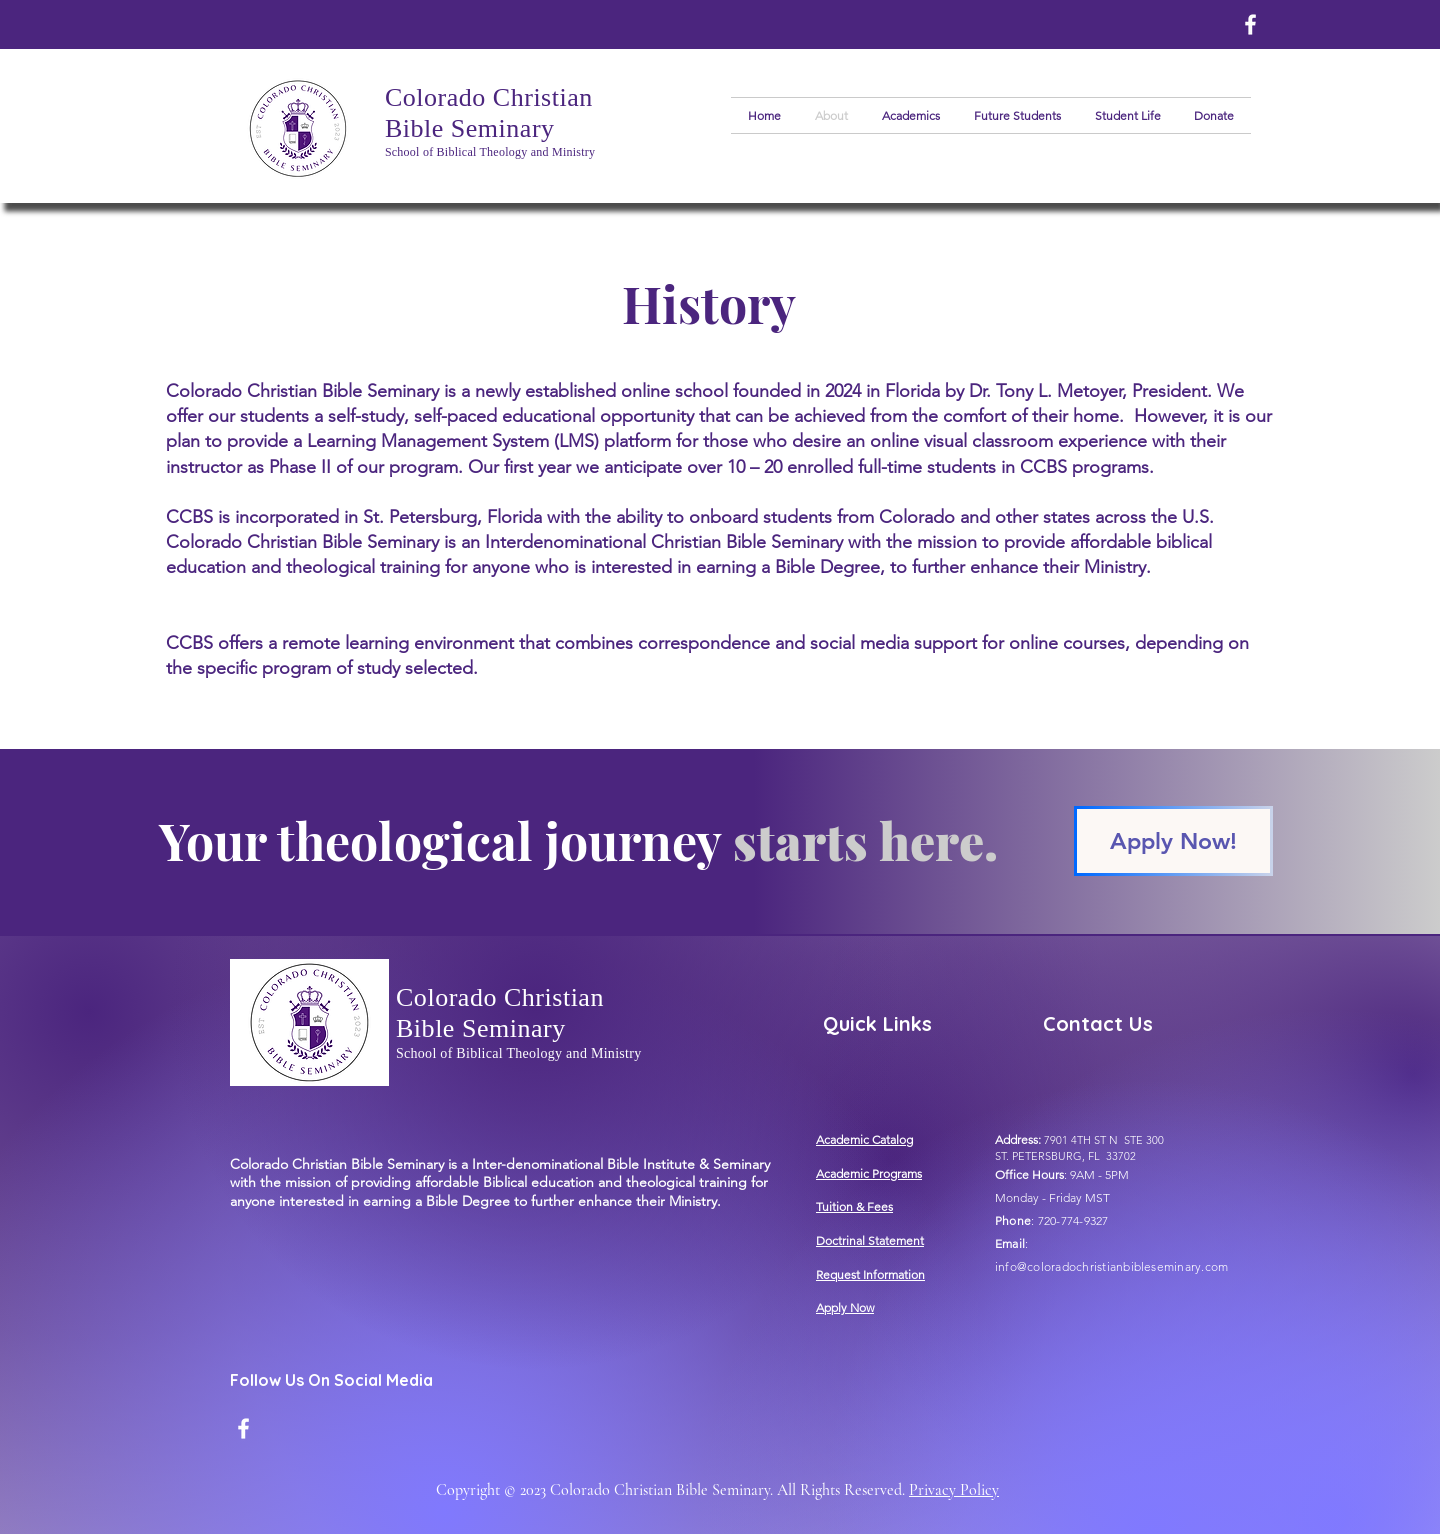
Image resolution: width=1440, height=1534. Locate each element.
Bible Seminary (470, 128)
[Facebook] (1250, 24)
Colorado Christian (489, 97)
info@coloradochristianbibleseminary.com (1111, 1266)
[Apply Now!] (1173, 841)
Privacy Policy (954, 1490)
